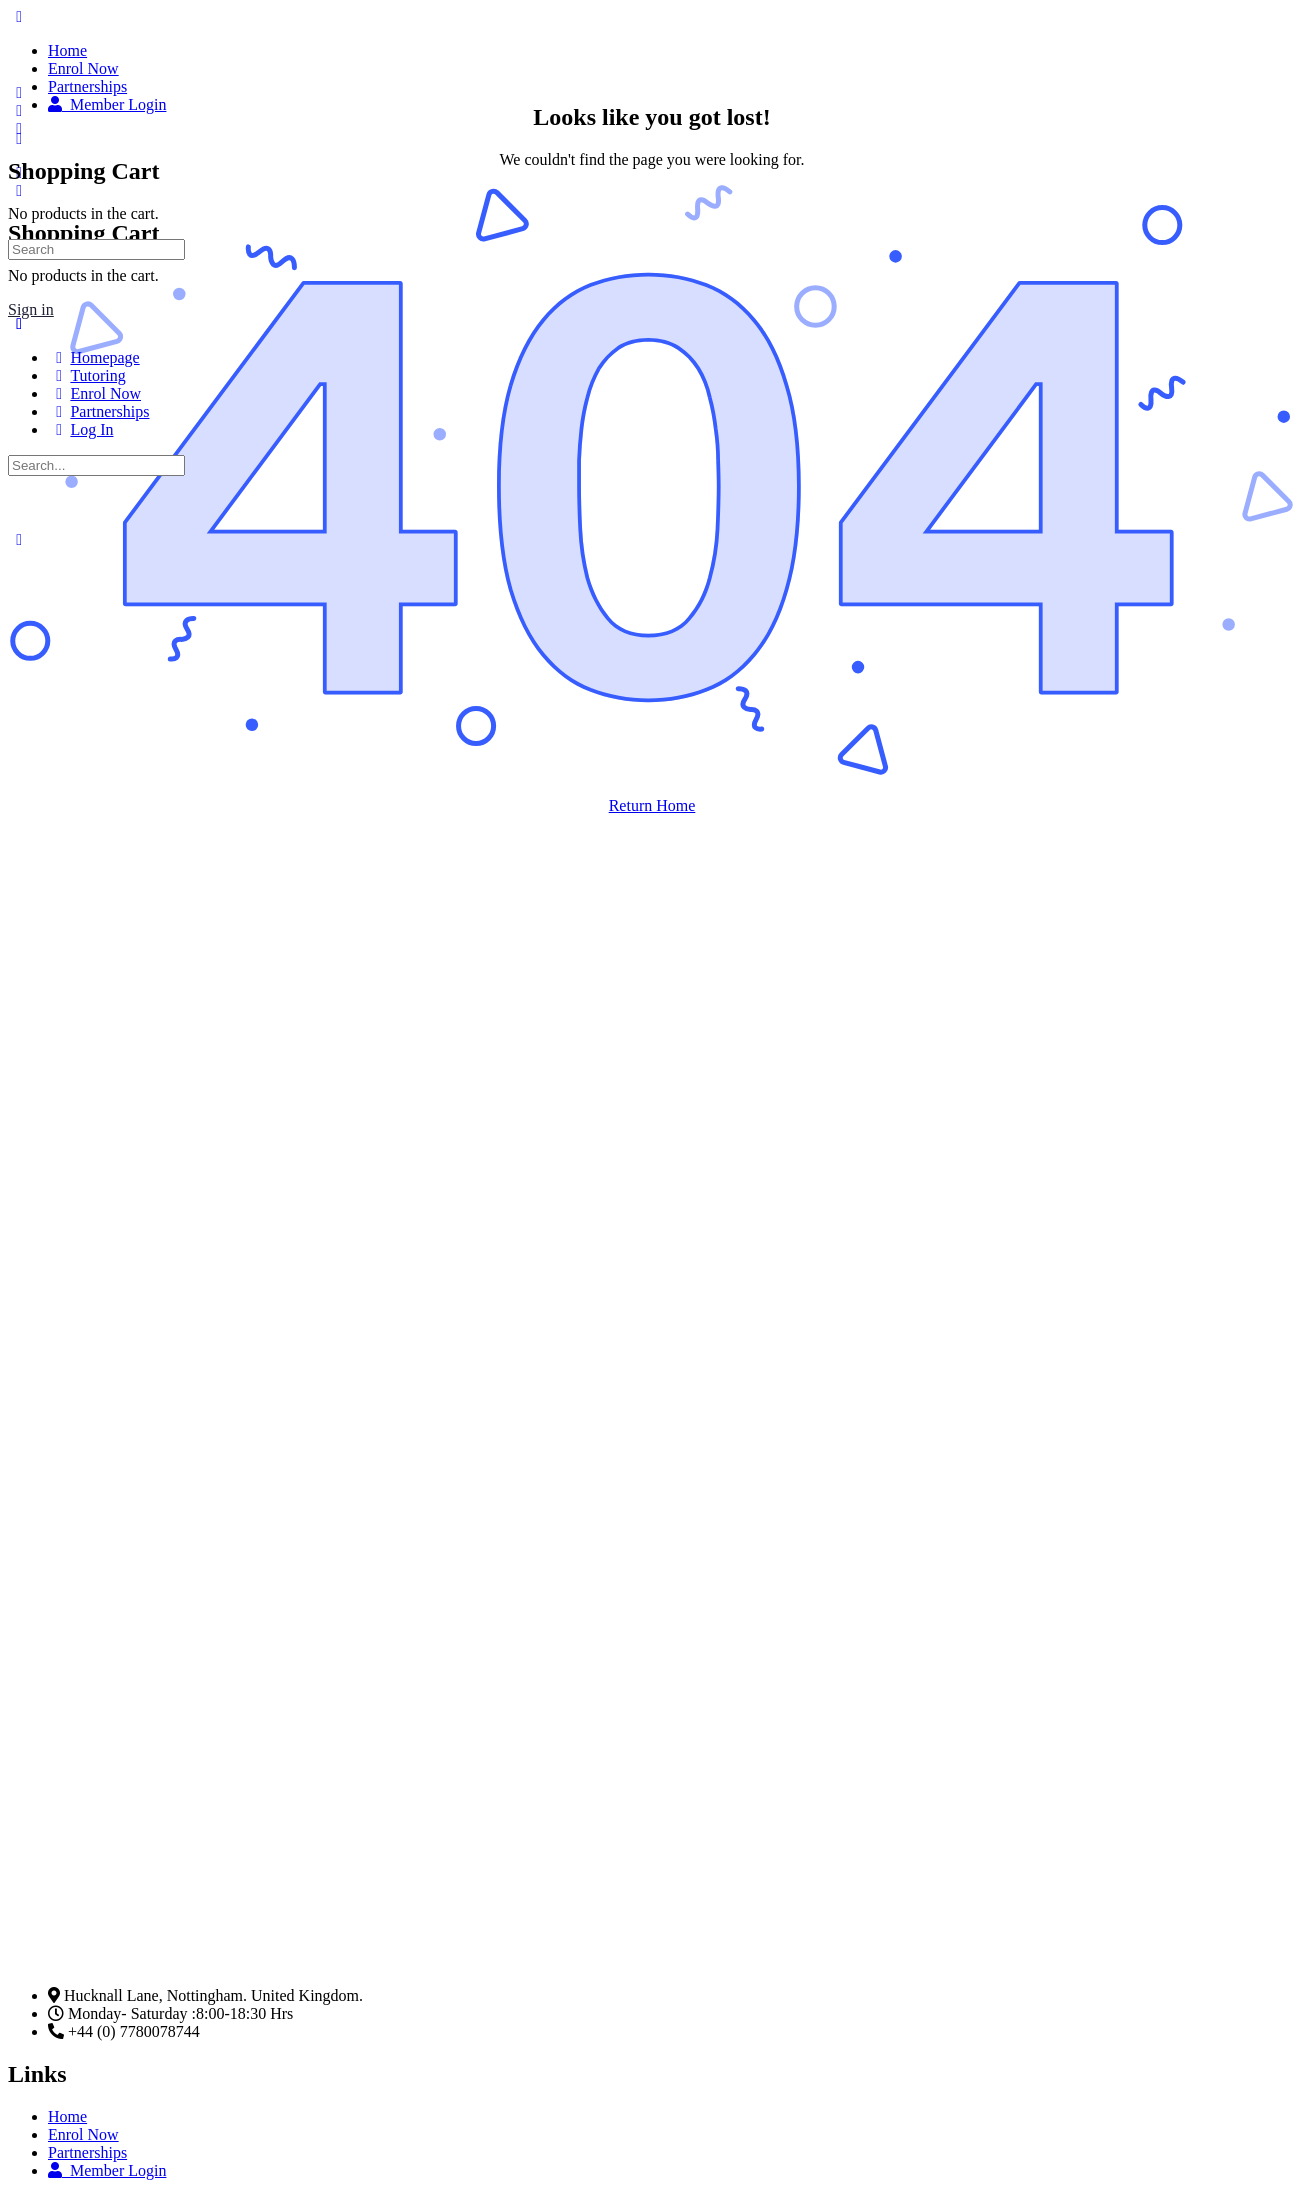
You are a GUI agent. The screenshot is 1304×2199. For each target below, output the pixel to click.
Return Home (652, 805)
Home (67, 2116)
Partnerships (87, 2152)
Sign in (31, 309)
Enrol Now (83, 2134)
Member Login (107, 2170)
